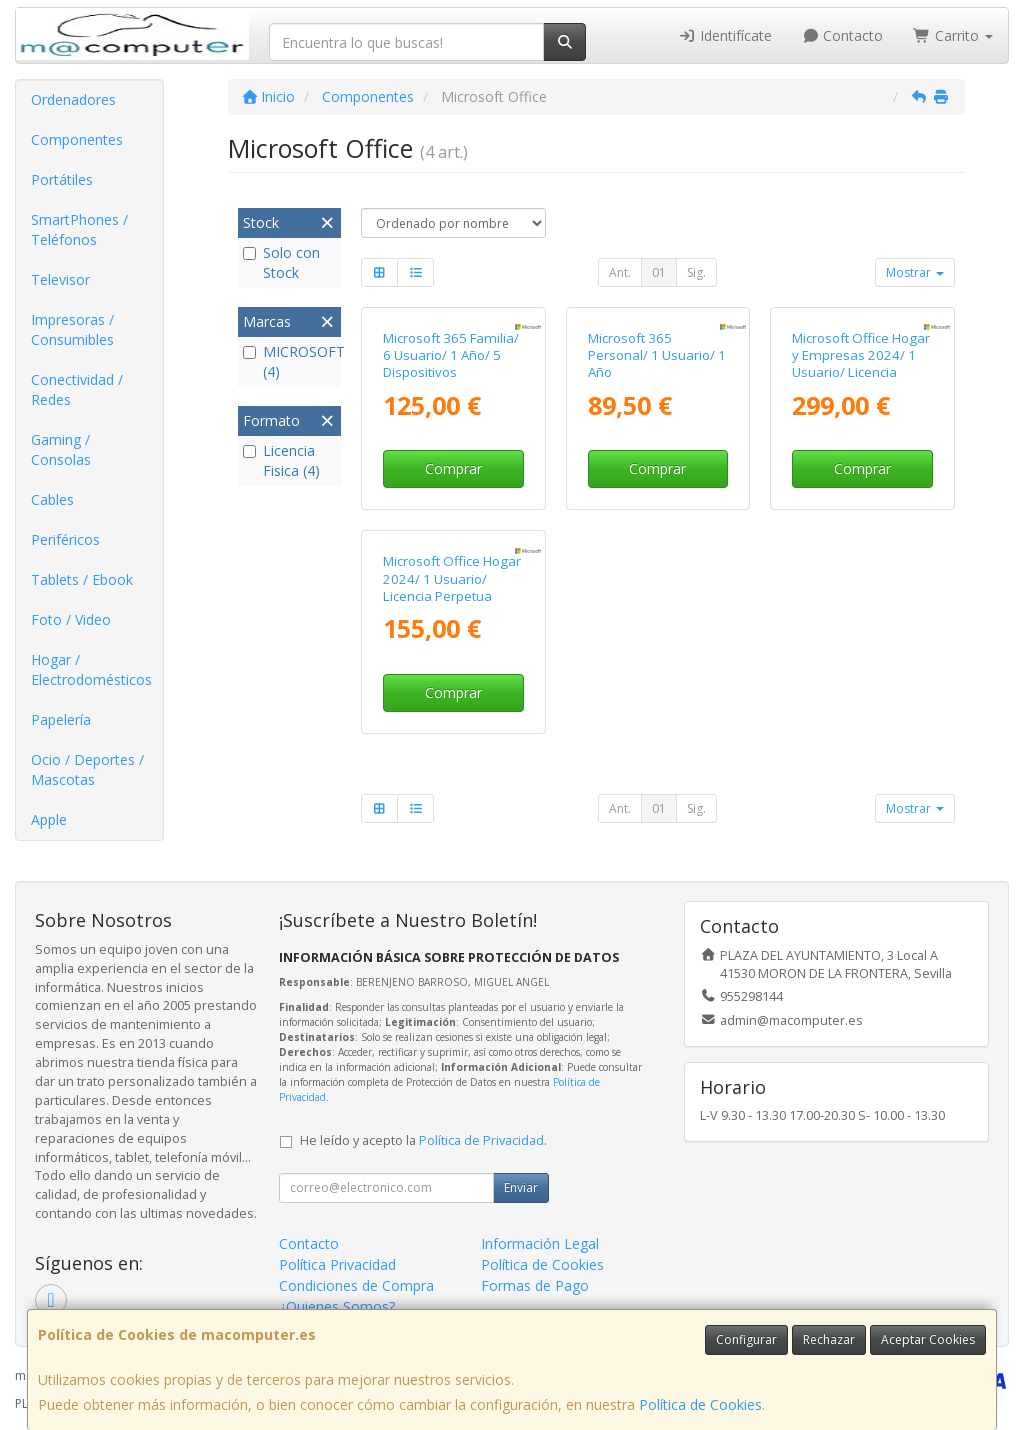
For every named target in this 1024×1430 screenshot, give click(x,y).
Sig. (696, 272)
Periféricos (65, 539)
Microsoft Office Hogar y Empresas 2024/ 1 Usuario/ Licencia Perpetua (861, 364)
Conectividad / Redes (77, 389)
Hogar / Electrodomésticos (91, 669)
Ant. (620, 272)
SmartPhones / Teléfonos (79, 229)
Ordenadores (73, 99)
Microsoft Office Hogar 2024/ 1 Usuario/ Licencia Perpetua (452, 578)
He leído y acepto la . (423, 1140)
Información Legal (540, 1243)
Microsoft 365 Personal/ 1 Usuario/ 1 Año (657, 355)
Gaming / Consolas (61, 449)
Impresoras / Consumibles (72, 329)
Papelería (61, 719)
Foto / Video (71, 619)
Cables (52, 499)
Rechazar (829, 1339)
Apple (49, 819)
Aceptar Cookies (928, 1339)
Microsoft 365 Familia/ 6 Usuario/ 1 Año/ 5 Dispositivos (451, 355)
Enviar (521, 1187)
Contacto (843, 35)
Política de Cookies (700, 1404)
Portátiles (62, 179)
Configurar (746, 1339)
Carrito (953, 35)
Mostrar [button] (915, 272)
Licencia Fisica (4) (281, 460)
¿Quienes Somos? (337, 1306)
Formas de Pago (535, 1285)
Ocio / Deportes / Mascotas (87, 769)
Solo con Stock (281, 262)
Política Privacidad (337, 1264)
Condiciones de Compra (356, 1285)
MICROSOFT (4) (289, 361)
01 (659, 272)
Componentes (77, 139)
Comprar (453, 468)
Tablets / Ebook (82, 579)
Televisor (60, 279)
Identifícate (725, 35)
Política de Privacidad (481, 1140)
